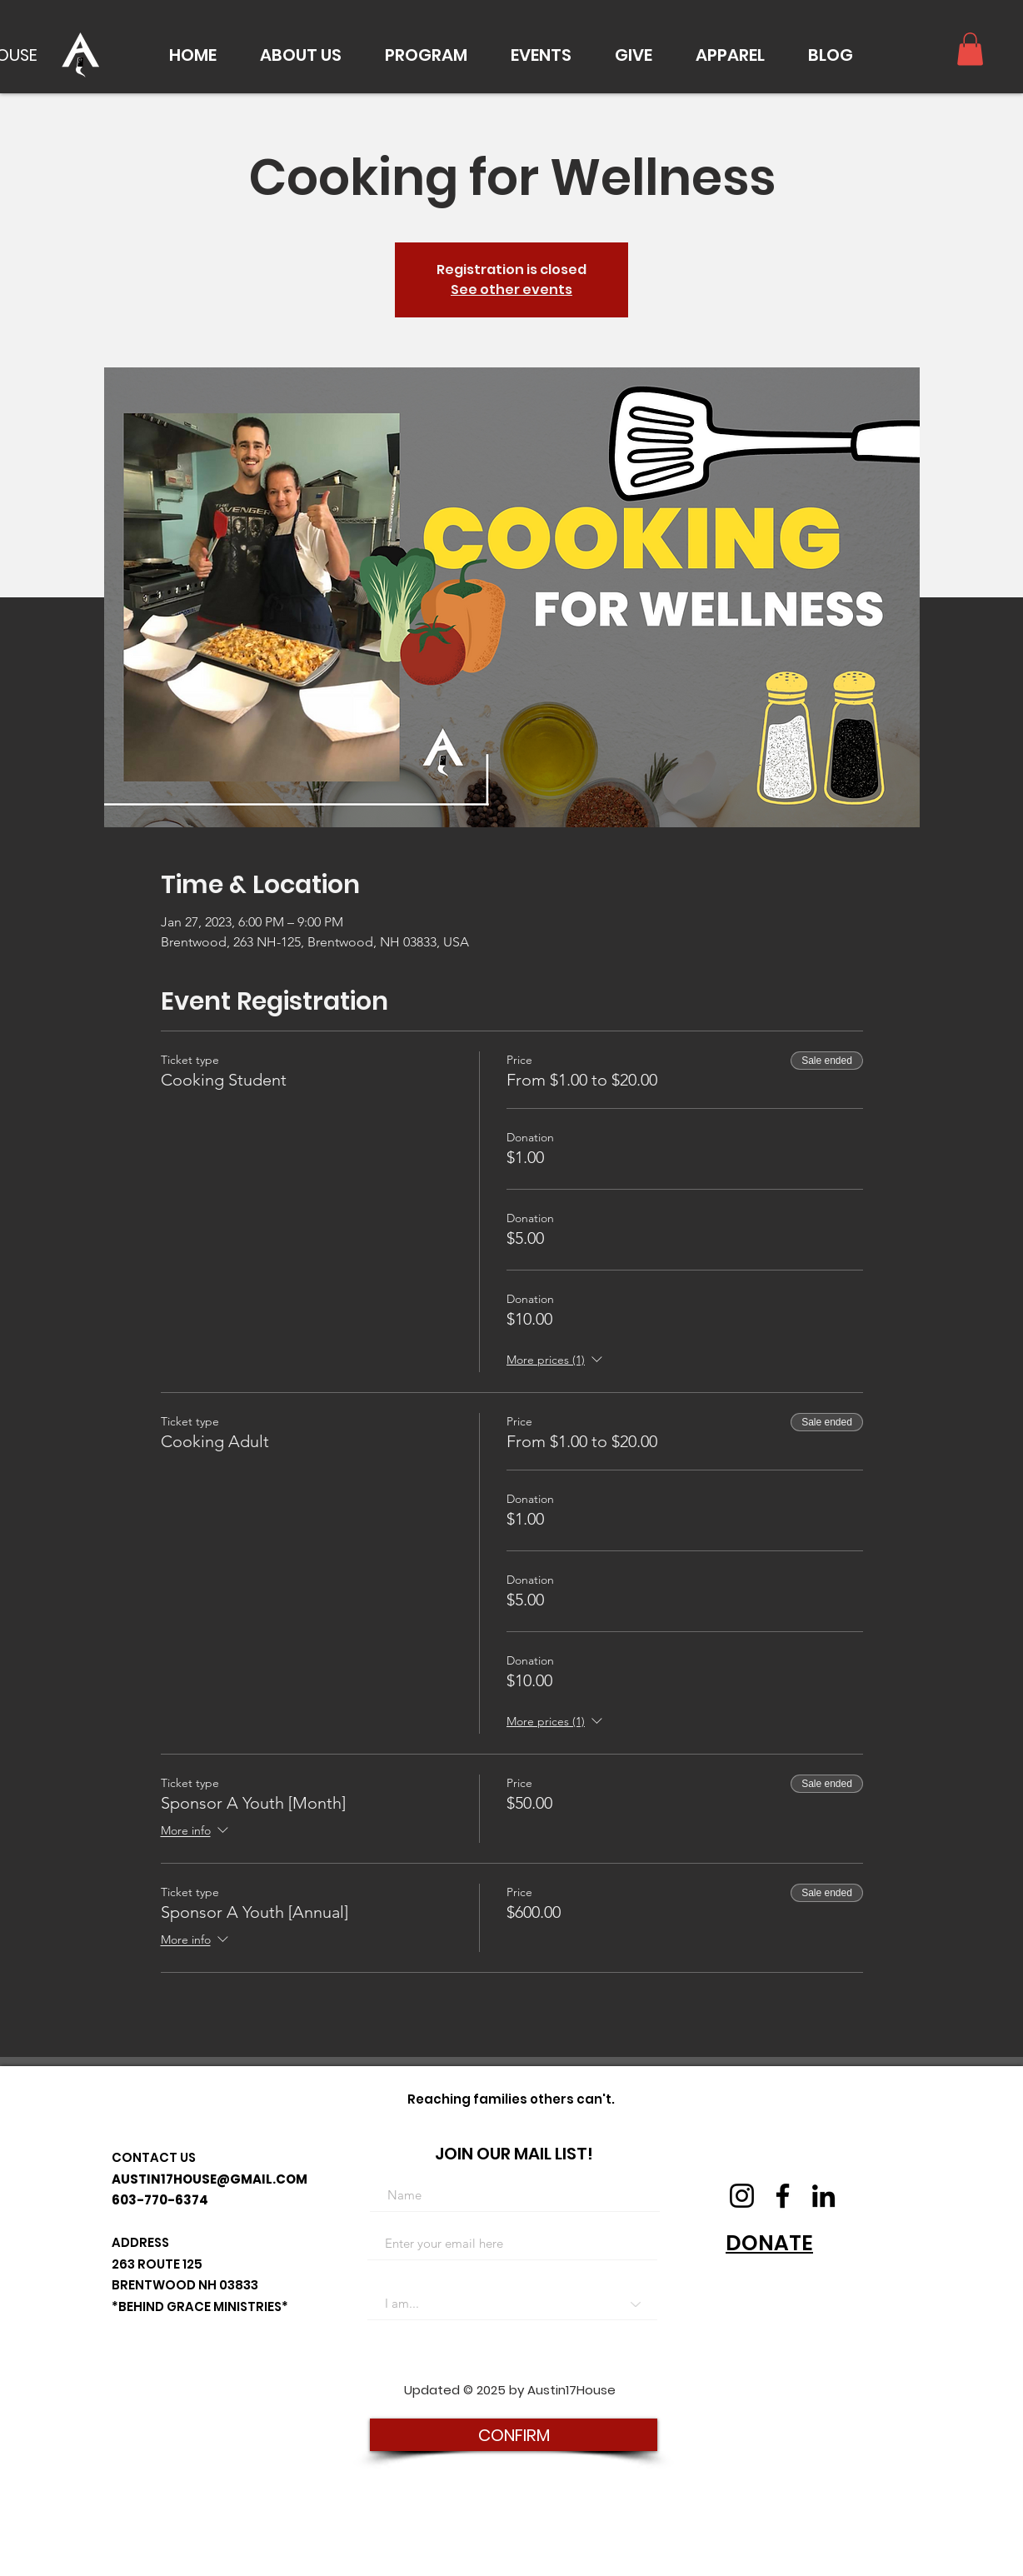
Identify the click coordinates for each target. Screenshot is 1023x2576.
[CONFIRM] (513, 2435)
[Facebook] (782, 2195)
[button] (300, 54)
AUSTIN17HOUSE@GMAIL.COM (209, 2179)
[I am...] (512, 2303)
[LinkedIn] (823, 2195)
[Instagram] (742, 2195)
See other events (511, 289)
